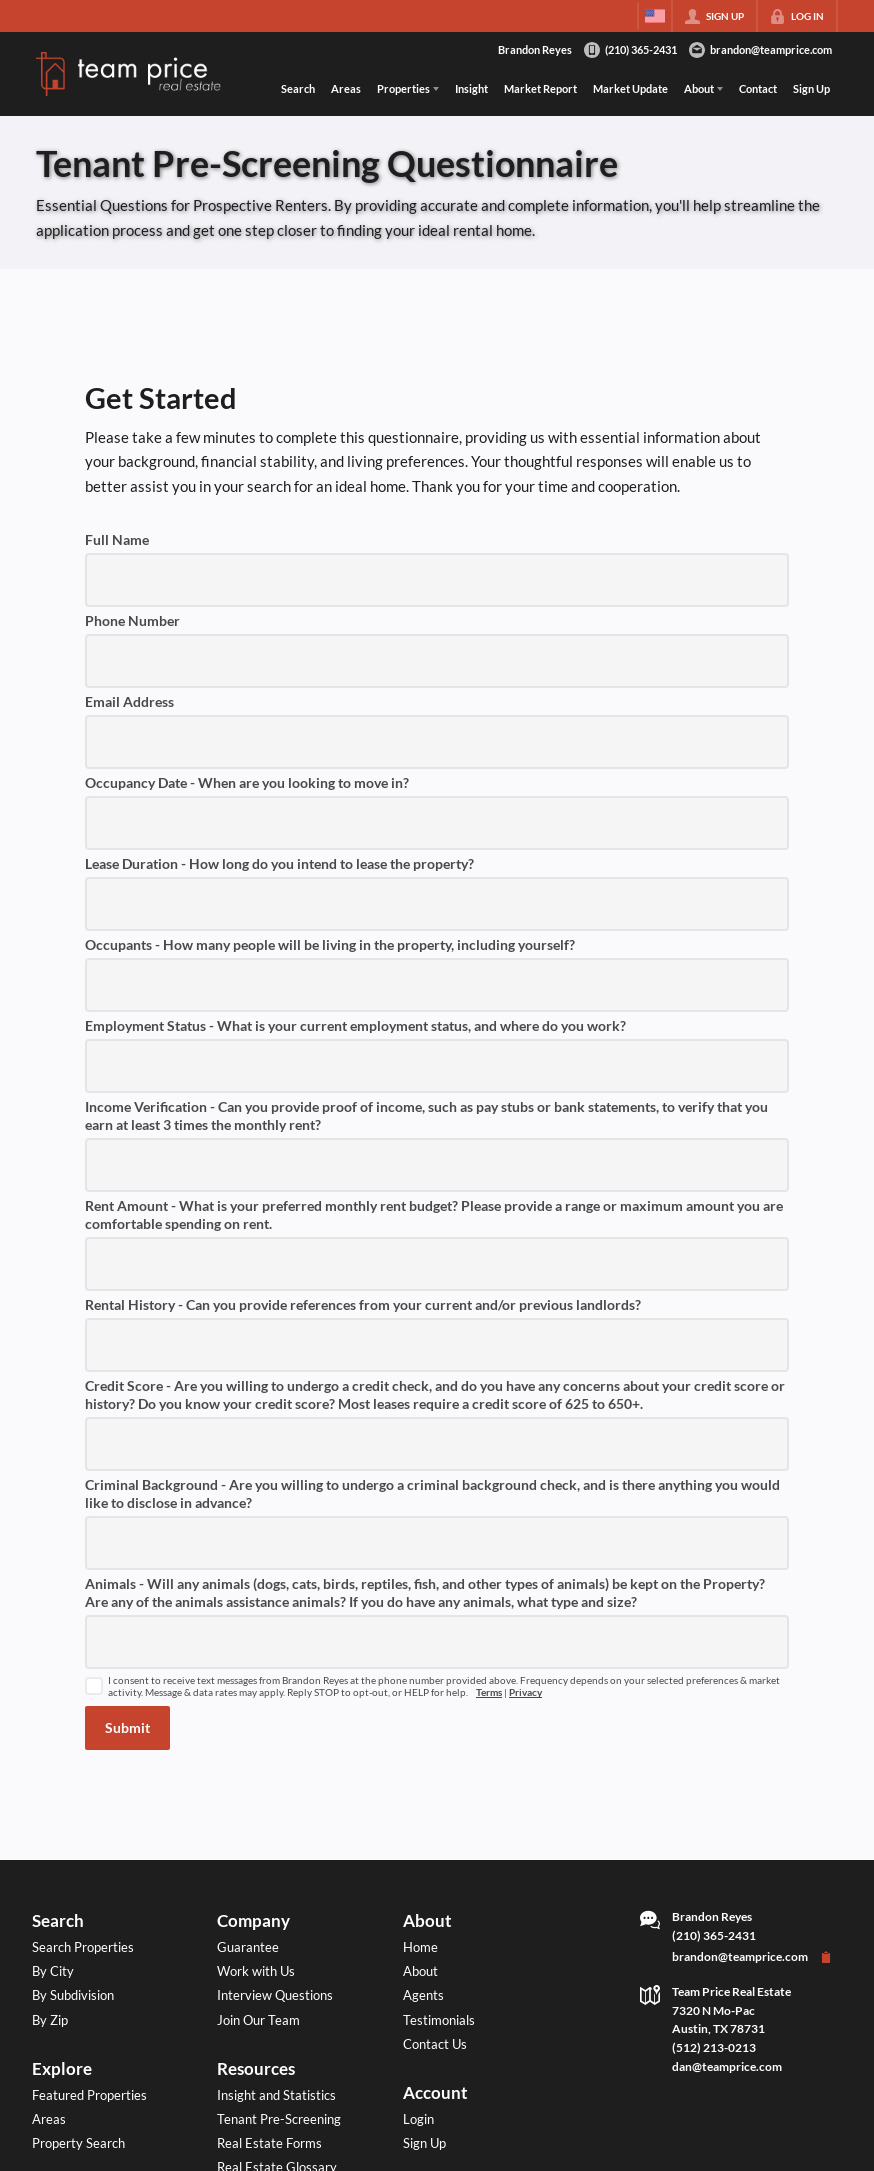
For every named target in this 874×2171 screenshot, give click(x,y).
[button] (127, 1728)
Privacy (525, 1692)
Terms (489, 1692)
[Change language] (655, 16)
